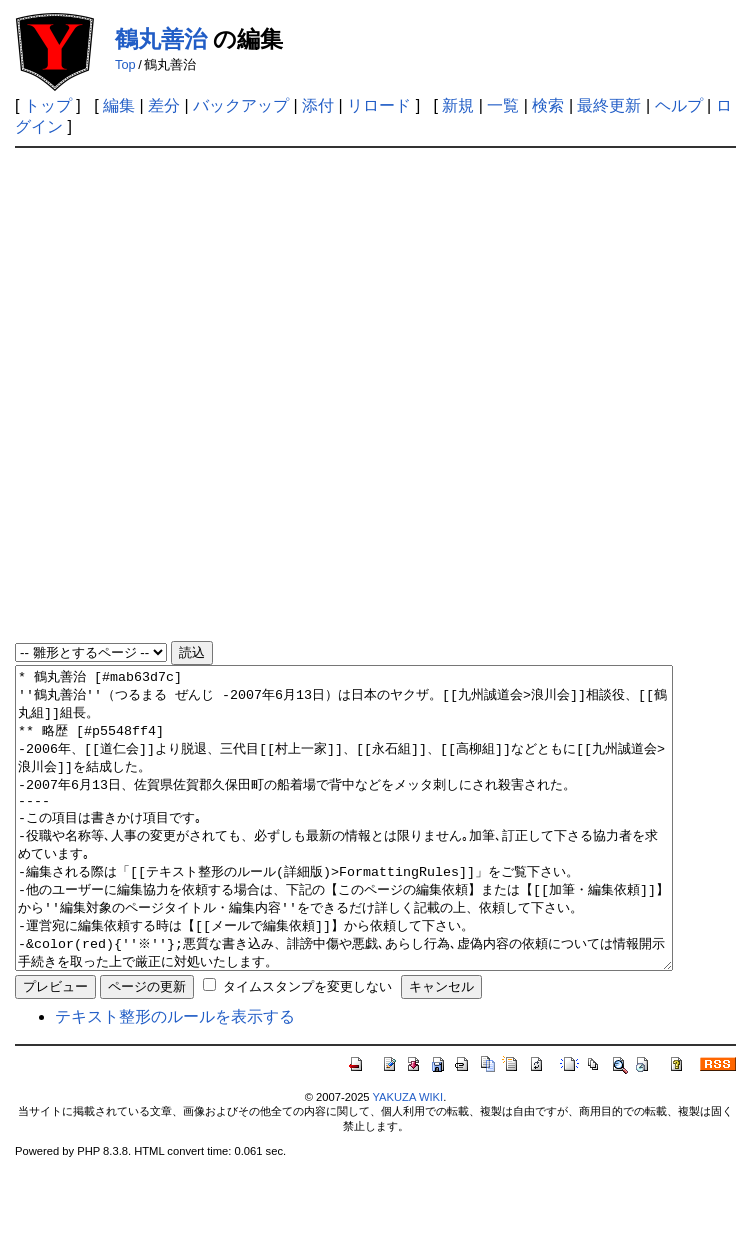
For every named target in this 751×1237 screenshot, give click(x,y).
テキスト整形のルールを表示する (175, 1076)
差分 (164, 105)
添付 (318, 105)
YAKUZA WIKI (407, 1157)
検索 (548, 105)
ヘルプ (679, 105)
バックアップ (241, 105)
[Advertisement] (243, 395)
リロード (379, 105)
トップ (48, 105)
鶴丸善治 (161, 39)
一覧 (503, 105)
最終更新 (609, 105)
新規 (458, 105)
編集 (119, 105)
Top (125, 64)
